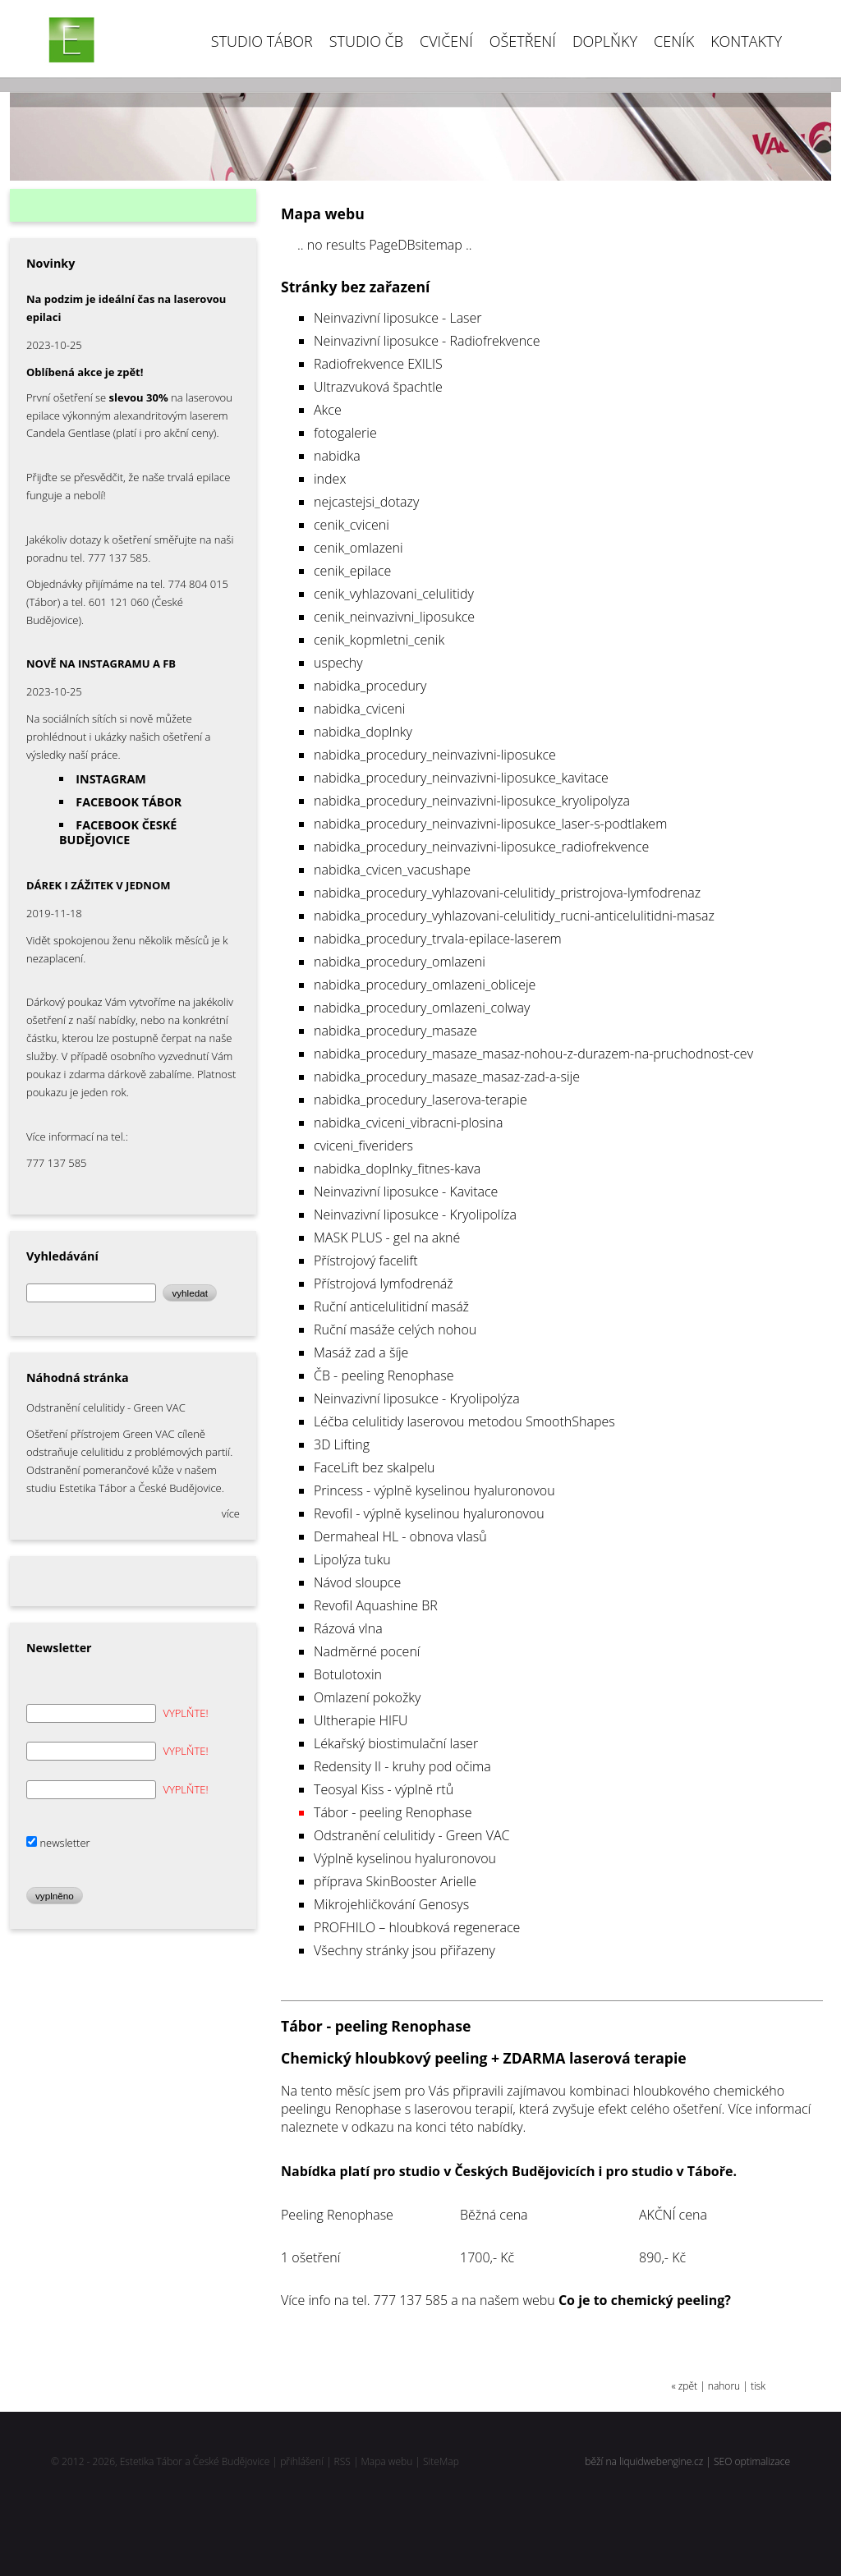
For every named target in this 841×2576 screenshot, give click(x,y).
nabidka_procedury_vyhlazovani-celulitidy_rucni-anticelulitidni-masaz (514, 916)
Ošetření (522, 41)
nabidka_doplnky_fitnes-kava (397, 1168)
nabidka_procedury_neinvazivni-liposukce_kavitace (461, 778)
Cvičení (446, 41)
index (330, 479)
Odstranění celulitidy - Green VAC (411, 1835)
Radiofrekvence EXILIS (378, 364)
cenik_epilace (352, 571)
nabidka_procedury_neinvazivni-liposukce (435, 755)
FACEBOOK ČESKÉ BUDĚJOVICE (118, 832)
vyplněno (54, 1895)
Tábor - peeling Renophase (393, 1812)
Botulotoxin (348, 1674)
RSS (342, 2461)
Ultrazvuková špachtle (378, 387)
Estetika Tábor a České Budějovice (195, 2461)
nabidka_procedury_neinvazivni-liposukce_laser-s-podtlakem (490, 824)
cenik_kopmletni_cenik (379, 640)
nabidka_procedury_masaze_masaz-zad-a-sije (447, 1077)
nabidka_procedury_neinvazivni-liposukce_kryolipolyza (472, 801)
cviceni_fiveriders (363, 1145)
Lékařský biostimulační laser (396, 1743)
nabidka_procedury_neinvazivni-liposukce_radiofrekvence (481, 847)
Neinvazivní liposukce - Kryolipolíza (415, 1214)
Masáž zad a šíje (361, 1352)
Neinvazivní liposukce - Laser (398, 318)
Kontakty (746, 41)
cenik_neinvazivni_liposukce (394, 617)
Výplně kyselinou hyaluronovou (405, 1858)
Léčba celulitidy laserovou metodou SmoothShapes (464, 1421)
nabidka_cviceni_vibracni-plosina (408, 1123)
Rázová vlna (348, 1628)
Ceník (674, 41)
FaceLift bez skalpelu (374, 1467)
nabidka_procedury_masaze (395, 1031)
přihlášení (302, 2461)
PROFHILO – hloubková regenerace (417, 1927)
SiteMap (441, 2461)
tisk (758, 2386)
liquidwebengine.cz (661, 2461)
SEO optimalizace (752, 2461)
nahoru (724, 2386)
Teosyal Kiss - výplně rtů (383, 1789)
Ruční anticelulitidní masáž (391, 1306)
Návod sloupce (357, 1582)
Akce (328, 410)
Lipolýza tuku (352, 1559)
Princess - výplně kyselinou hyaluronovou (434, 1490)
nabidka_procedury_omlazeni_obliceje (424, 985)
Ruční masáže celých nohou (395, 1329)
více (231, 1513)
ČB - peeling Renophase (383, 1375)
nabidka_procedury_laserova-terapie (420, 1100)
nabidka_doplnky (363, 732)
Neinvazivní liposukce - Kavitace (406, 1191)
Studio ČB (366, 41)
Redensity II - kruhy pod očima (402, 1766)
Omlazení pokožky (367, 1697)
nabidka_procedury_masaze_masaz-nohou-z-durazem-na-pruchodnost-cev (533, 1054)
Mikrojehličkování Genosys (391, 1904)
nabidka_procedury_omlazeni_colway (422, 1008)
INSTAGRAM (111, 779)
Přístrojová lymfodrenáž (383, 1283)
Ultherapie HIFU (361, 1720)
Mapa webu (387, 2461)
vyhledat (190, 1293)
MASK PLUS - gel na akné (387, 1237)
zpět (687, 2386)
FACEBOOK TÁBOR (129, 802)
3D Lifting (342, 1444)
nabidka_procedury (370, 686)
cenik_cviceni (351, 525)
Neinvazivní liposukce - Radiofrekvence (427, 341)
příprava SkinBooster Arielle (395, 1881)
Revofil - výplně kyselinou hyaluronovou (429, 1513)
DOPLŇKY (604, 41)
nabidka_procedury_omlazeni (399, 962)
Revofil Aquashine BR (376, 1605)
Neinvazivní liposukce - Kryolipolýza (417, 1398)
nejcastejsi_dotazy (366, 502)
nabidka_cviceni (359, 709)
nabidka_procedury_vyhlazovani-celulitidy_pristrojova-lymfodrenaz (507, 893)
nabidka (337, 456)
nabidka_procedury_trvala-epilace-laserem (438, 939)
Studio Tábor (262, 41)
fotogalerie (345, 433)
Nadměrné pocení (367, 1651)
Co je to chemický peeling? (644, 2300)
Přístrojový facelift (366, 1260)
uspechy (338, 663)
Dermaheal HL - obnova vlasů (400, 1536)
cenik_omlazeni (358, 548)
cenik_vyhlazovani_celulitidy (394, 594)
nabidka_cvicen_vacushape (392, 870)
